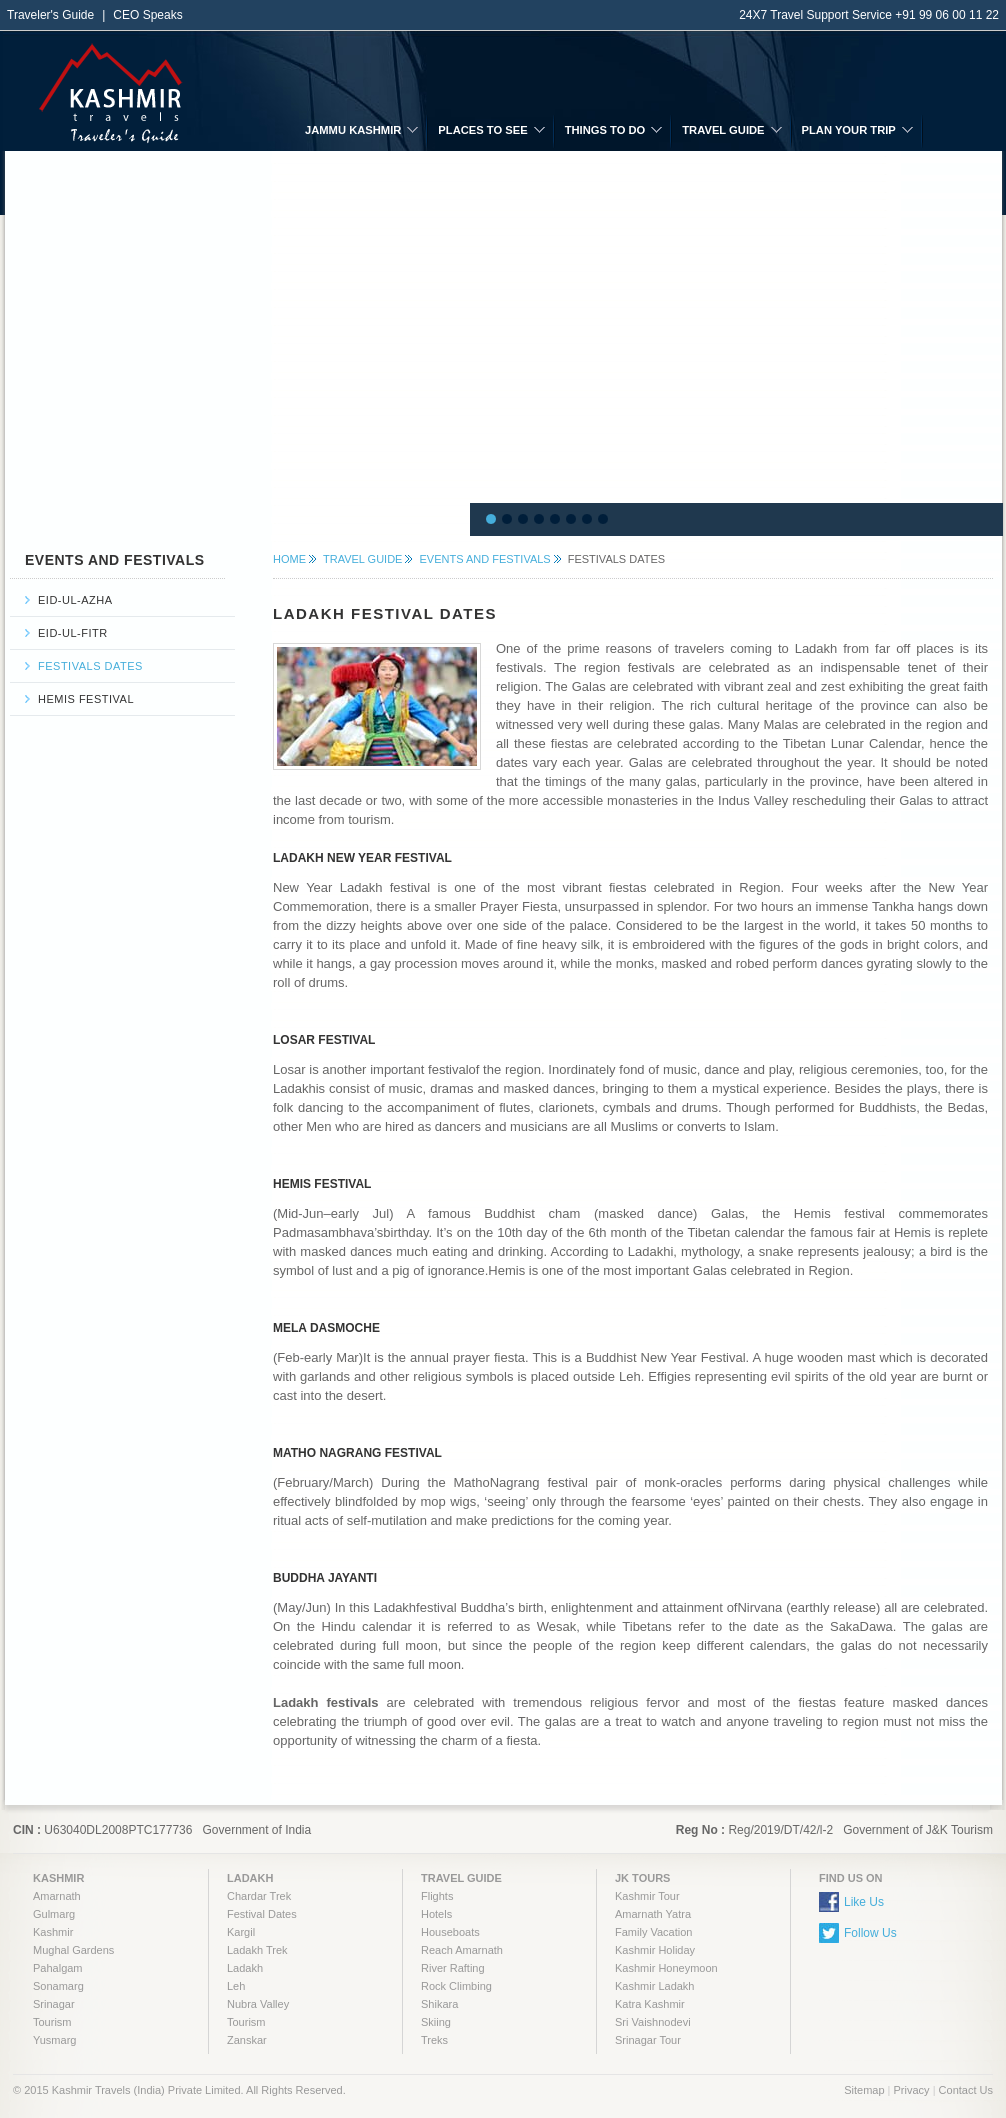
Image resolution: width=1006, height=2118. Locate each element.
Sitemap (864, 2090)
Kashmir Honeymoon (666, 1968)
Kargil (241, 1932)
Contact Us (966, 2090)
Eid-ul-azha (75, 600)
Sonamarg (58, 1986)
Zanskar (247, 2040)
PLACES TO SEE (482, 130)
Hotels (436, 1914)
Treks (434, 2040)
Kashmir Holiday (655, 1950)
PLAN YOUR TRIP (849, 130)
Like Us (864, 1902)
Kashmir (53, 1932)
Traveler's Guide (50, 15)
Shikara (439, 2004)
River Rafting (453, 1968)
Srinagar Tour (648, 2040)
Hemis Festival (86, 699)
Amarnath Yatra (653, 1914)
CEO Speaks (147, 15)
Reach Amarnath (462, 1950)
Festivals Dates (90, 666)
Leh (236, 1986)
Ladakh (245, 1968)
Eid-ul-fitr (73, 633)
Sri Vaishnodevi (653, 2022)
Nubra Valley (258, 2004)
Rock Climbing (456, 1986)
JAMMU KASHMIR (353, 130)
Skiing (436, 2022)
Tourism (52, 2022)
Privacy (912, 2090)
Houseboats (450, 1932)
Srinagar (54, 2004)
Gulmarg (54, 1914)
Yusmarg (54, 2040)
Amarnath (57, 1896)
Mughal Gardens (73, 1950)
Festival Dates (262, 1914)
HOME (289, 559)
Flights (437, 1896)
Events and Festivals (484, 559)
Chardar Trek (259, 1896)
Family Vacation (653, 1932)
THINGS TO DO (605, 130)
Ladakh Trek (257, 1950)
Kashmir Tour (647, 1896)
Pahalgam (58, 1968)
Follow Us (870, 1933)
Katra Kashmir (650, 2004)
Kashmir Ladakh (655, 1986)
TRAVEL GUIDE (723, 130)
